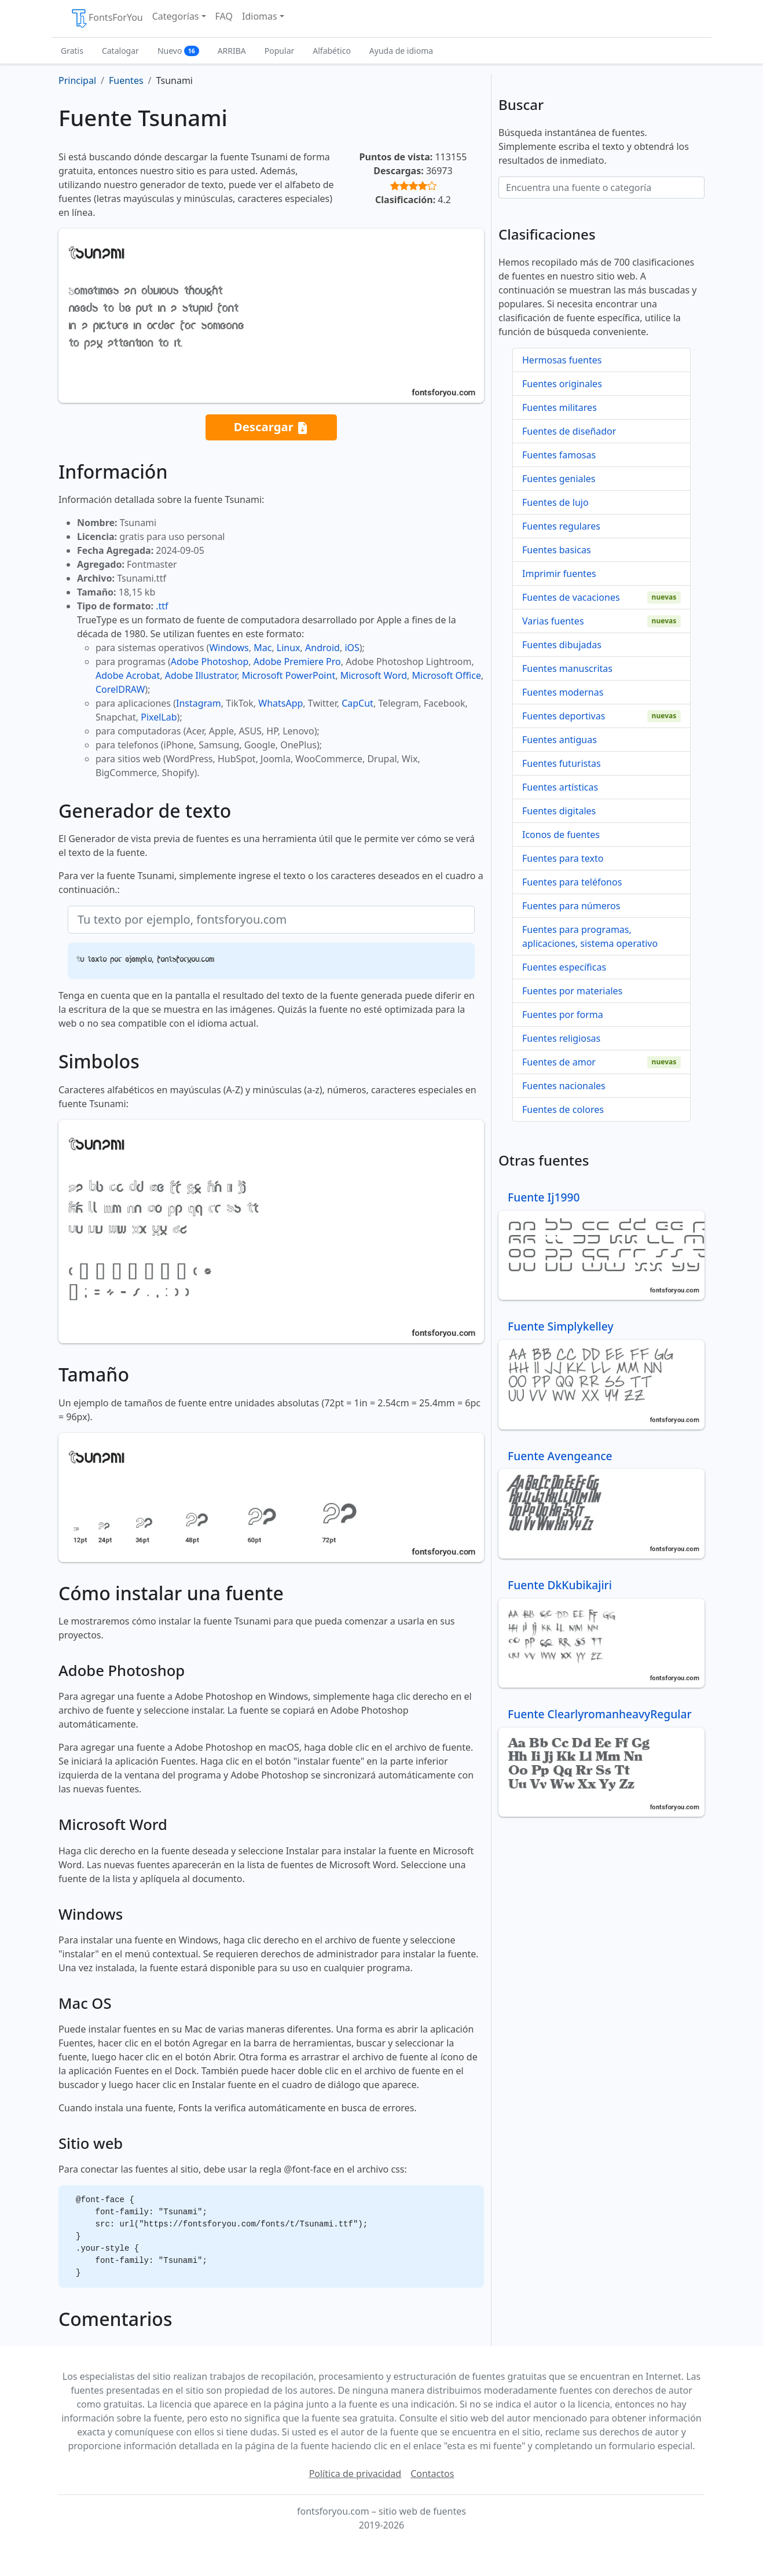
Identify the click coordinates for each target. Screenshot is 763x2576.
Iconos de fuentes (561, 834)
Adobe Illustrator (201, 675)
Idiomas (259, 16)
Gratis (72, 50)
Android (322, 647)
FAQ (224, 16)
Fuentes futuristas (561, 763)
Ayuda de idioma (401, 50)
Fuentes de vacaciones (571, 597)
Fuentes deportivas (563, 716)
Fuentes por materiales (572, 990)
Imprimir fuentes (559, 573)
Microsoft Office (446, 675)
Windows (228, 647)
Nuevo (178, 50)
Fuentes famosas (559, 455)
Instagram (198, 703)
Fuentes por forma (562, 1014)
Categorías (175, 16)
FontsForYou (106, 18)
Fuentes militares (559, 407)
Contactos (432, 2473)
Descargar (271, 427)
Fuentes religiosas (561, 1038)
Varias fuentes (553, 621)
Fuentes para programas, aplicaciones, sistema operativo (590, 936)
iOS (351, 647)
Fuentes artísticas (560, 787)
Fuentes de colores (563, 1109)
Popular (279, 50)
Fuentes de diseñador (569, 431)
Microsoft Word (373, 675)
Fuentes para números (571, 905)
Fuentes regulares (561, 526)
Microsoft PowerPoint (288, 675)
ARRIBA (232, 50)
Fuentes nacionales (564, 1085)
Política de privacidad (355, 2473)
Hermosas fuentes (561, 360)
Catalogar (120, 50)
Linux (288, 647)
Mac (263, 647)
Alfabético (332, 50)
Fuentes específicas (564, 967)
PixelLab (159, 717)
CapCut (357, 703)
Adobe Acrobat (128, 675)
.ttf (162, 606)
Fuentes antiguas (559, 739)
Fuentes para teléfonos (572, 882)
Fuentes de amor (559, 1062)
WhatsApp (280, 703)
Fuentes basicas (556, 549)
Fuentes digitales (559, 810)
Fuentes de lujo (555, 502)
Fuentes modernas (562, 692)
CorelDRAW (120, 689)
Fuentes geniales (558, 478)
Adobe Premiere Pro (297, 661)
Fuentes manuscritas (567, 668)
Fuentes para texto (562, 858)
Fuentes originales (562, 383)
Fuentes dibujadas (561, 644)
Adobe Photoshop (210, 661)
